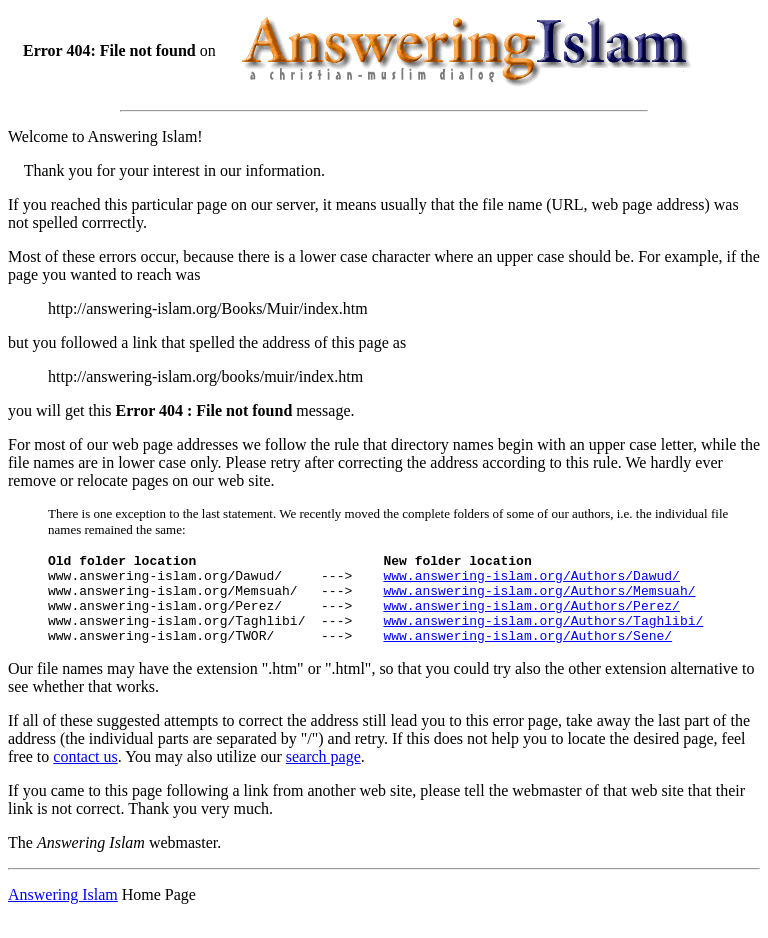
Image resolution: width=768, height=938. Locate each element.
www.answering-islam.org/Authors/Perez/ (531, 617)
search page (323, 774)
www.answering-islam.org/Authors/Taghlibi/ (543, 635)
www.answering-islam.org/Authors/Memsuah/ (539, 599)
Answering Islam (63, 912)
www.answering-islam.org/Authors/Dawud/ (531, 581)
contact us (85, 774)
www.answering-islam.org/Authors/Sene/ (527, 653)
